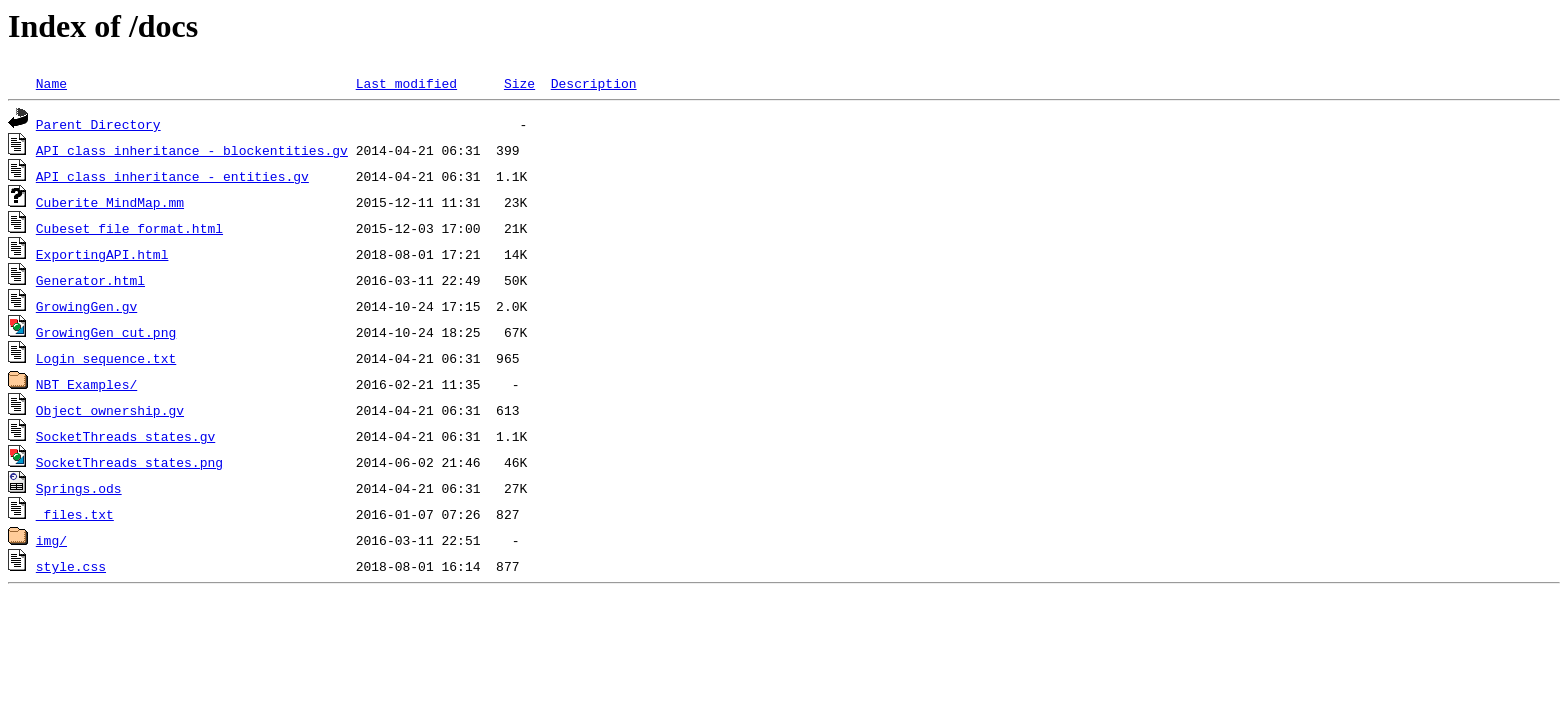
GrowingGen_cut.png (106, 332)
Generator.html (90, 280)
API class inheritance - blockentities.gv (192, 150)
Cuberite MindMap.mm (110, 202)
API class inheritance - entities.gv (172, 176)
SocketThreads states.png (129, 462)
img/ (51, 540)
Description (594, 83)
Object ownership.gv (110, 410)
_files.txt (75, 514)
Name (51, 83)
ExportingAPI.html (102, 254)
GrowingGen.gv (86, 306)
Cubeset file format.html (129, 228)
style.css (71, 566)
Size (519, 83)
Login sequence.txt (106, 358)
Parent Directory (98, 124)
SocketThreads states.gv (125, 436)
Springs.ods (79, 488)
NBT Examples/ (86, 384)
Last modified (406, 83)
